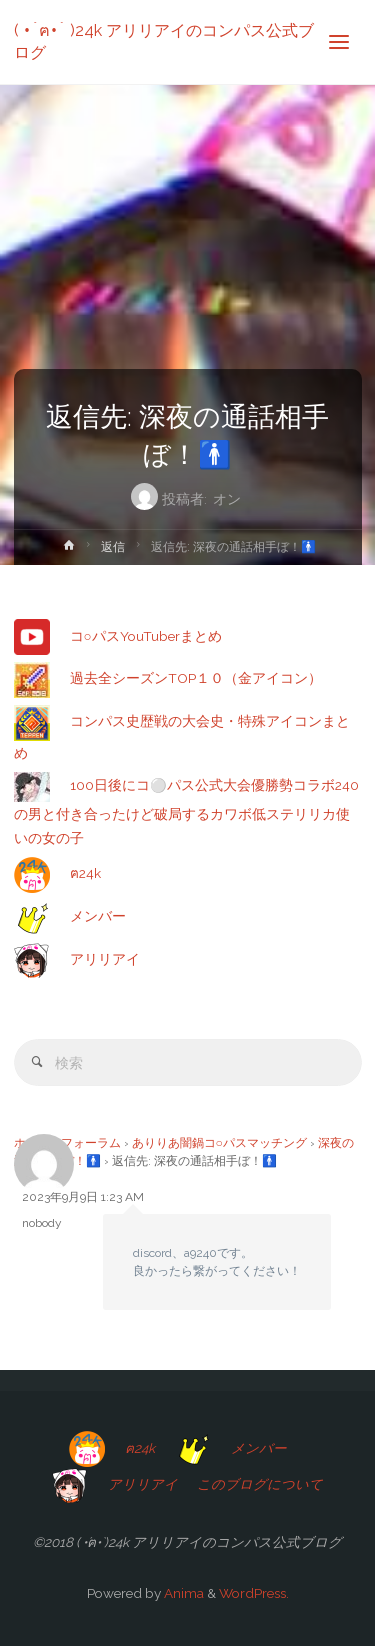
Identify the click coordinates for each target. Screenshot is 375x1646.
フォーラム (91, 1143)
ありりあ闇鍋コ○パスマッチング (219, 1143)
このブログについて (260, 1484)
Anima (182, 1593)
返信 (113, 547)
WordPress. (254, 1593)
